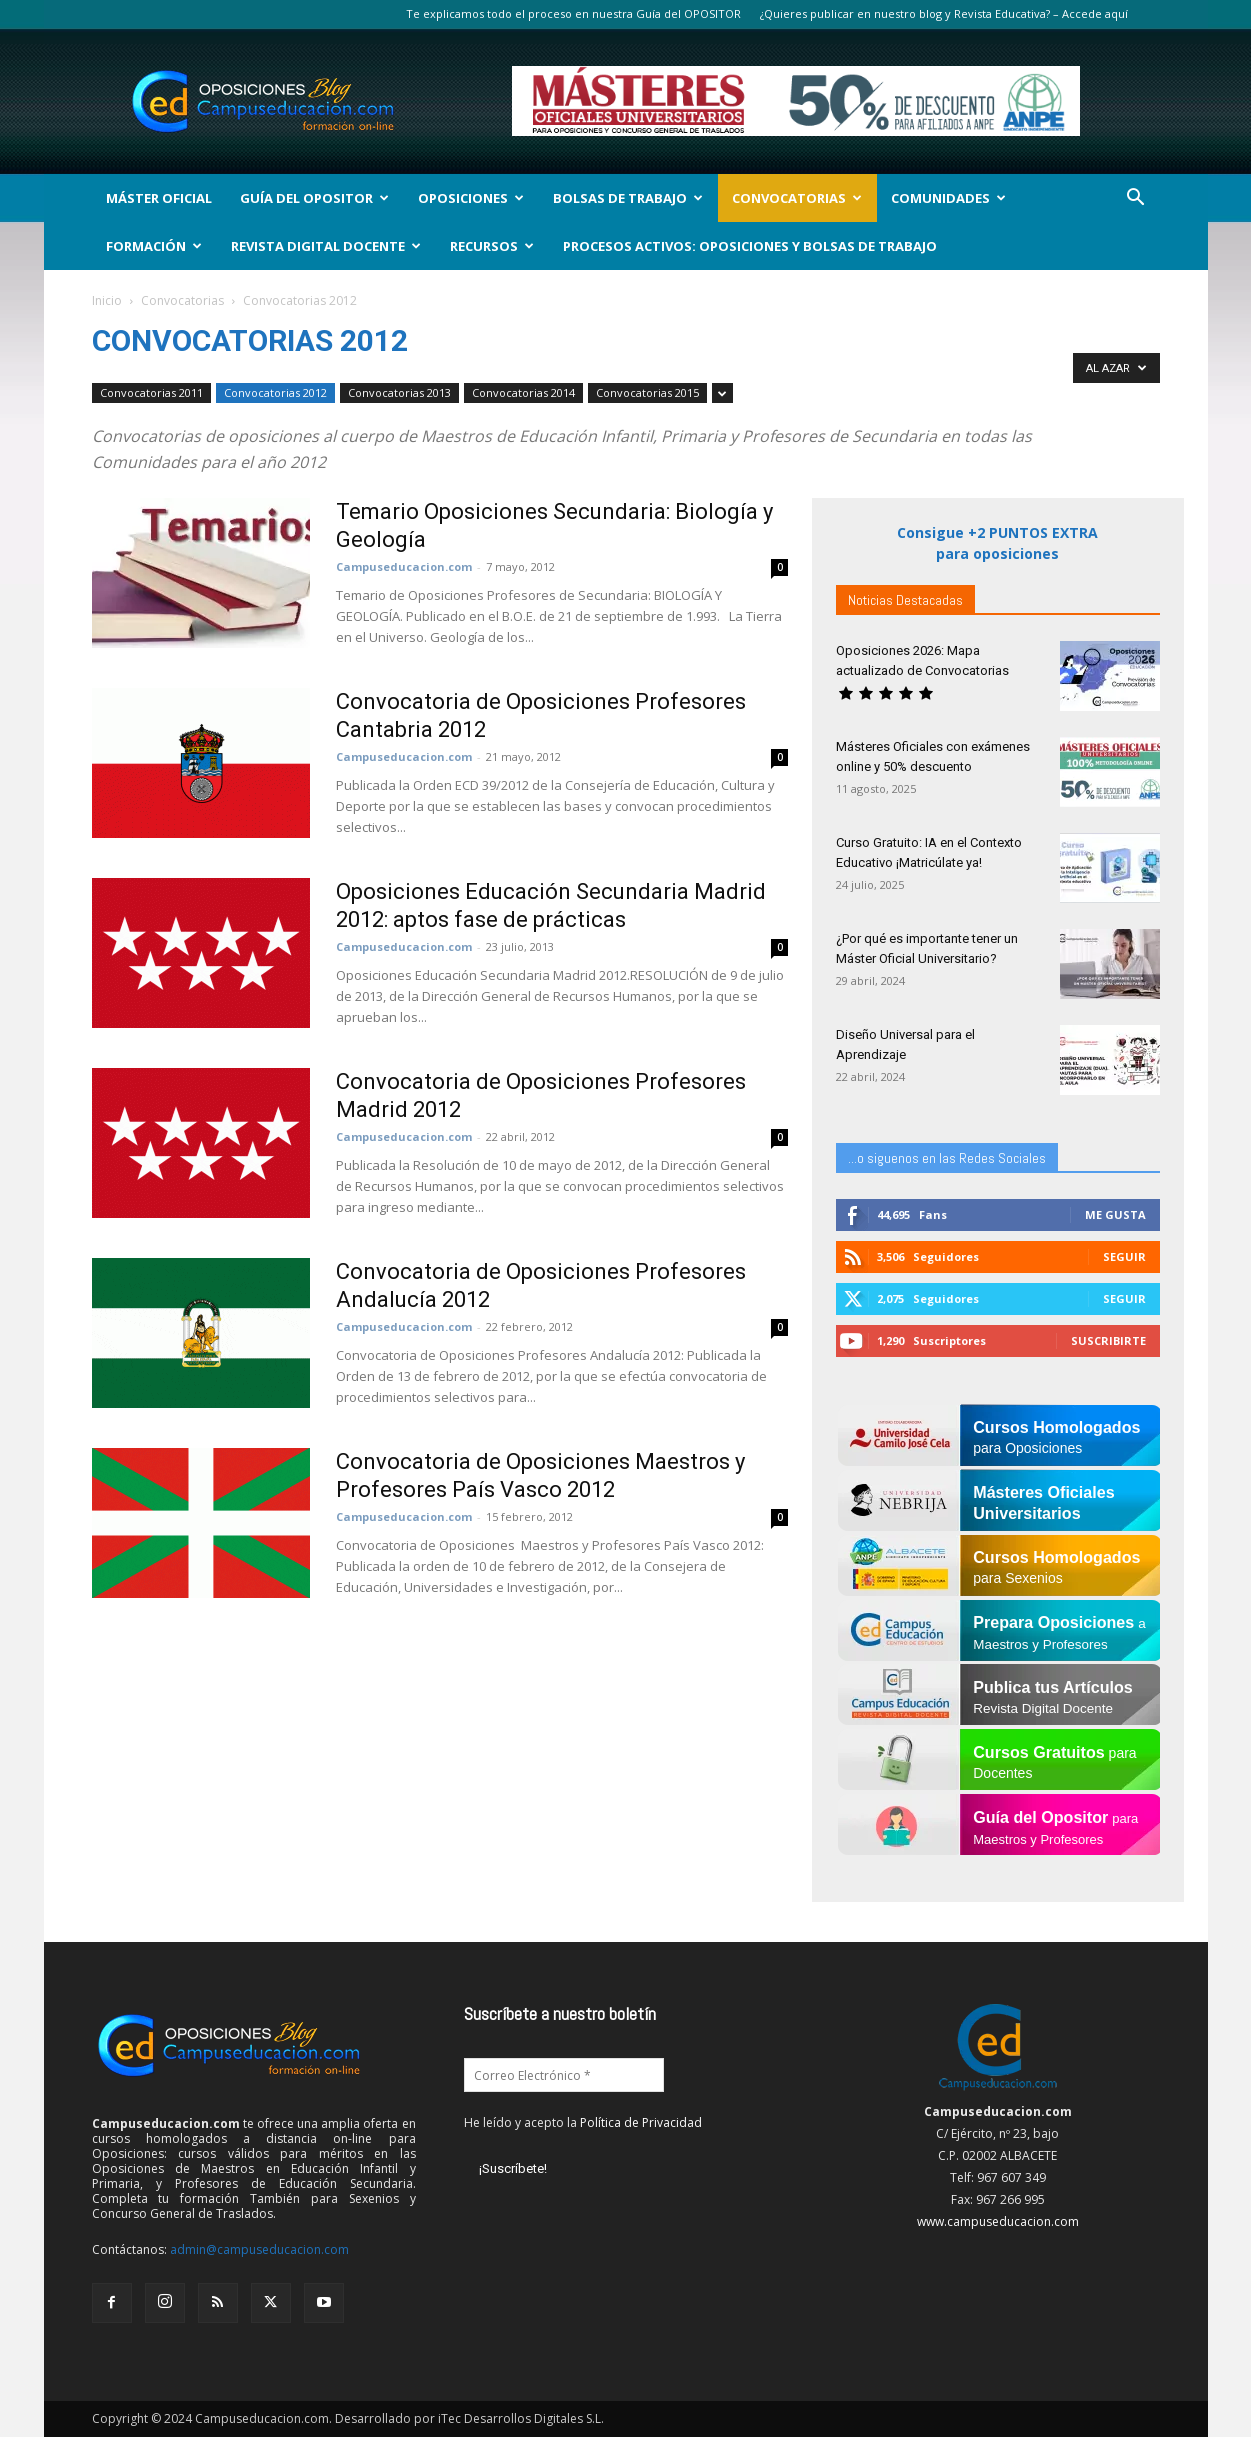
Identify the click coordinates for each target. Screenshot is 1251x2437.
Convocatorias (797, 198)
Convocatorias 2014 (523, 392)
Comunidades (948, 198)
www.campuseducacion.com (998, 2221)
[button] (1136, 199)
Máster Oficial (159, 198)
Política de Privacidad (641, 2122)
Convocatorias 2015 (647, 392)
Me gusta (1115, 1214)
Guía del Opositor (314, 198)
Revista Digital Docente (326, 246)
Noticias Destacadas (905, 600)
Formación (154, 246)
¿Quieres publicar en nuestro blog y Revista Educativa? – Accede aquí (944, 13)
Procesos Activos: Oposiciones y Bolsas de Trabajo (750, 246)
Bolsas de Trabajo (628, 198)
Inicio (107, 300)
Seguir (1124, 1256)
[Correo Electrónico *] (564, 2075)
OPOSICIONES (471, 198)
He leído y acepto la (583, 2122)
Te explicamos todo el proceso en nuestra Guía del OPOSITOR (573, 13)
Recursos (492, 246)
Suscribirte (1108, 1340)
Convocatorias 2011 (151, 392)
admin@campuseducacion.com (259, 2249)
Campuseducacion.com (404, 566)
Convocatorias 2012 (275, 392)
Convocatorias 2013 (399, 392)
